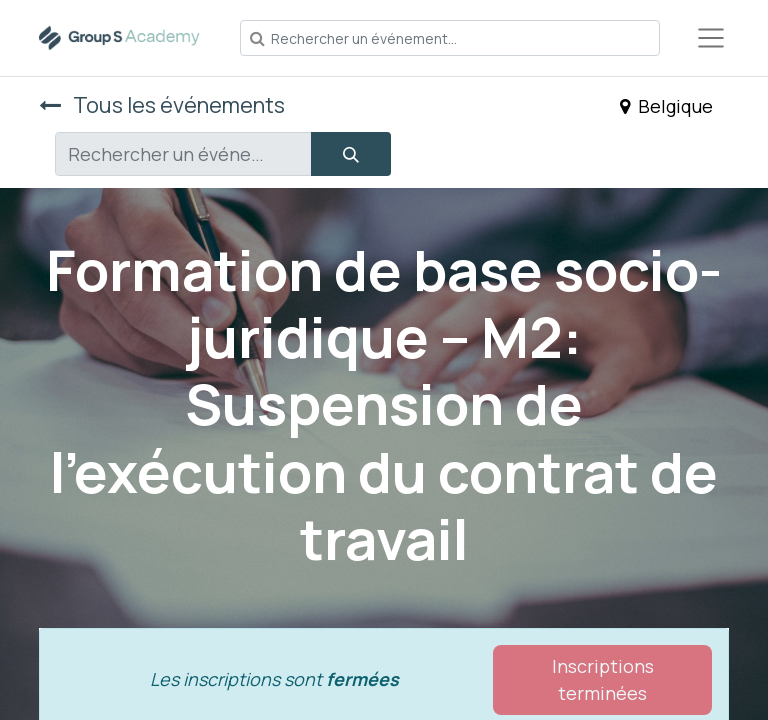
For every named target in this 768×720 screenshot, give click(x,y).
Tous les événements (162, 105)
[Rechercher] (351, 154)
